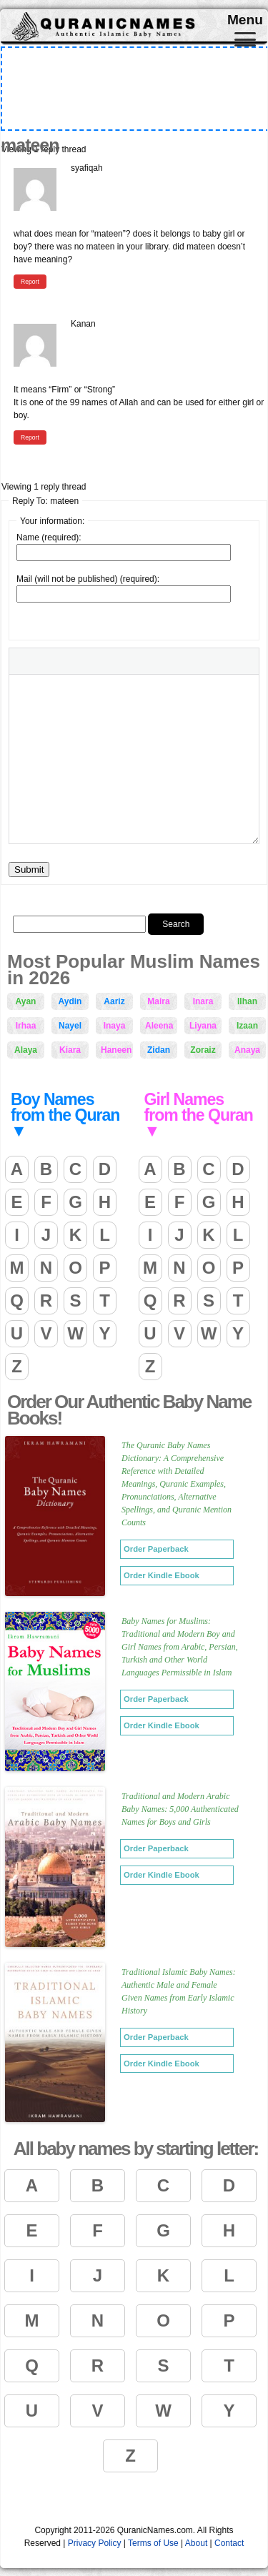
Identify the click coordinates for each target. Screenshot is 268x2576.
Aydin (70, 1001)
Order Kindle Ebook (161, 1575)
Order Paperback (156, 1549)
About (196, 2543)
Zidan (158, 1050)
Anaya (247, 1050)
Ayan (26, 1001)
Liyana (203, 1026)
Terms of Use (153, 2543)
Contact (229, 2543)
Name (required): (48, 537)
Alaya (25, 1050)
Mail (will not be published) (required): (87, 579)
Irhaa (26, 1026)
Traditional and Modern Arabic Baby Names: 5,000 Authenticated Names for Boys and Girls (180, 1809)
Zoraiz (202, 1050)
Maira (158, 1001)
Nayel (70, 1026)
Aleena (159, 1026)
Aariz (114, 1001)
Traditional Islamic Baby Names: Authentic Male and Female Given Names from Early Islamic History (178, 1991)
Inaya (115, 1026)
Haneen (116, 1050)
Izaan (247, 1026)
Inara (203, 1001)
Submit (29, 869)
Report (30, 281)
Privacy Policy (94, 2543)
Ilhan (247, 1001)
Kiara (70, 1050)
